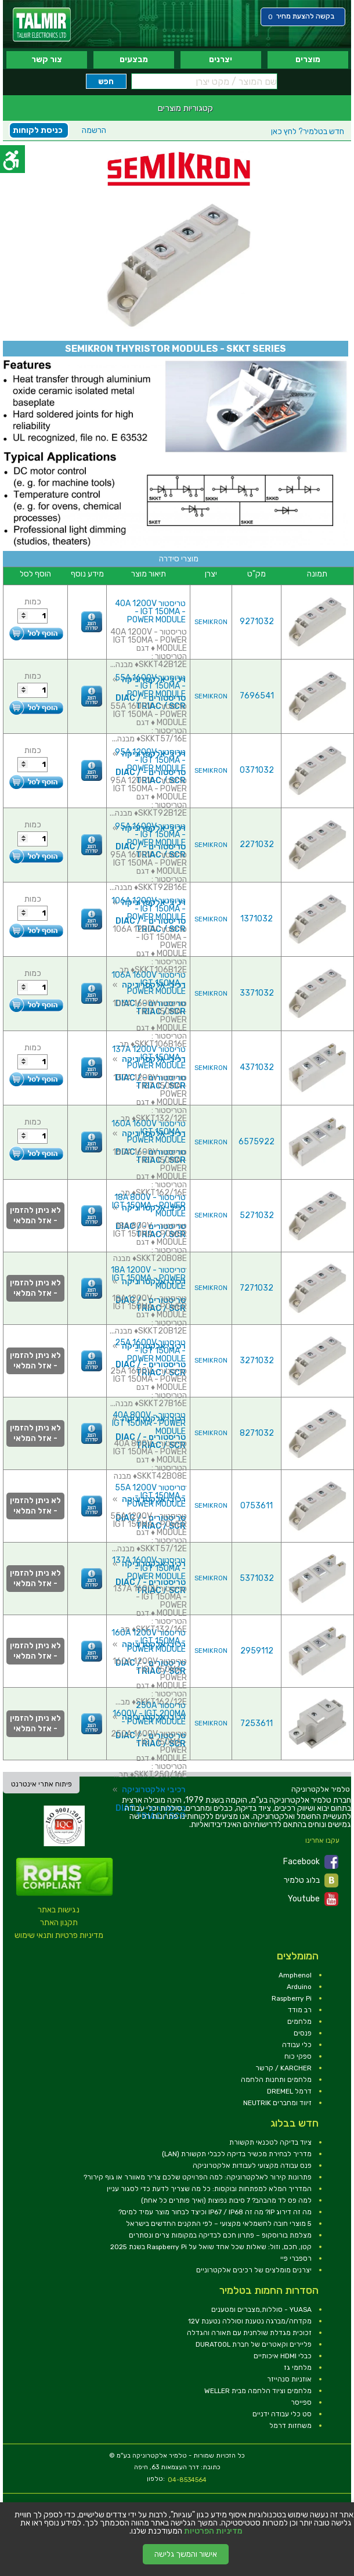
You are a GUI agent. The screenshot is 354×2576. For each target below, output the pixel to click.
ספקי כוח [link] (298, 2056)
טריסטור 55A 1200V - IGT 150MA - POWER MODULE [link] (150, 1496)
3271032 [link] (257, 1361)
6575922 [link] (256, 1142)
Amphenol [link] (295, 1975)
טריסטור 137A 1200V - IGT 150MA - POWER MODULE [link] (149, 1057)
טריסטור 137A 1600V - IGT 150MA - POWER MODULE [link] (149, 1568)
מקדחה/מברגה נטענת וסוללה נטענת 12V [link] (250, 2321)
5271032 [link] (257, 1215)
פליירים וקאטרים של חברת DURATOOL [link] (254, 2344)
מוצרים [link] (307, 59)
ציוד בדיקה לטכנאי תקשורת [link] (270, 2142)
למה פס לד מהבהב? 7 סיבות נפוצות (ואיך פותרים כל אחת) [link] (226, 2200)
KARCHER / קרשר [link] (283, 2068)
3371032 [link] (257, 993)
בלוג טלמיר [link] (311, 1880)
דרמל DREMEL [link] (289, 2091)
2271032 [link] (257, 844)
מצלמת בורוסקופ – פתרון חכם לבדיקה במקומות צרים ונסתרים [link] (220, 2235)
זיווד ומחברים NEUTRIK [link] (277, 2103)
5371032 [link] (257, 1578)
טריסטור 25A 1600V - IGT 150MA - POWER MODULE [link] (150, 1351)
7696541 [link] (257, 696)
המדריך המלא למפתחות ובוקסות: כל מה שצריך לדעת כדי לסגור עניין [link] (209, 2189)
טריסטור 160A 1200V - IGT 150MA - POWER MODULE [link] (148, 1641)
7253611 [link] (256, 1723)
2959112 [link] (256, 1651)
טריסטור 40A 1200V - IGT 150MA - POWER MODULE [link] (150, 612)
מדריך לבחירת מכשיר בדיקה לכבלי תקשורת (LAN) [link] (237, 2154)
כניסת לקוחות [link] (38, 130)
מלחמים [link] (299, 2021)
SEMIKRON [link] (210, 622)
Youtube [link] (313, 1899)
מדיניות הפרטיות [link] (213, 2531)
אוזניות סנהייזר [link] (289, 2379)
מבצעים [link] (134, 59)
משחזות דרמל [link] (290, 2426)
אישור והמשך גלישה (185, 2554)
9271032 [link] (257, 621)
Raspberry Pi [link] (292, 1998)
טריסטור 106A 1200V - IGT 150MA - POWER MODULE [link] (148, 909)
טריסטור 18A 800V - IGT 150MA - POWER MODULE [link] (149, 1205)
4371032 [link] (257, 1067)
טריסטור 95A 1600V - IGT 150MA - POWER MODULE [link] (150, 835)
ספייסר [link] (301, 2402)
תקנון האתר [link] (59, 1923)
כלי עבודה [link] (297, 2045)
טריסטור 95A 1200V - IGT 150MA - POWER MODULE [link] (150, 760)
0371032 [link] (257, 770)
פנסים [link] (303, 2033)
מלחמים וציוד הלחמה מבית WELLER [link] (258, 2391)
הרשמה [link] (94, 130)
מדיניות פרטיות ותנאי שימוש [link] (59, 1935)
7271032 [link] (256, 1288)
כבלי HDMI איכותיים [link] (283, 2356)
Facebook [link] (310, 1862)
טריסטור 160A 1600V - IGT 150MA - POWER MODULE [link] (148, 1132)
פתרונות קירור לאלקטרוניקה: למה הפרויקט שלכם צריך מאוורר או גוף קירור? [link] (198, 2177)
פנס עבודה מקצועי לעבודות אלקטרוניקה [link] (252, 2165)
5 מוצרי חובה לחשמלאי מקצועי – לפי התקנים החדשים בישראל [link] (219, 2224)
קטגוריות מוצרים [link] (185, 108)
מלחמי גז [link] (298, 2368)
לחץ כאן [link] (307, 131)
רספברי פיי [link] (296, 2258)
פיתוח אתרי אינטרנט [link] (41, 1784)
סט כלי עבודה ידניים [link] (282, 2414)
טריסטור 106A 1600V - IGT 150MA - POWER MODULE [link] (148, 983)
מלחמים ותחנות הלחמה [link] (276, 2080)
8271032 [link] (257, 1433)
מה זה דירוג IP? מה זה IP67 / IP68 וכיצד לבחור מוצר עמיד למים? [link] (215, 2212)
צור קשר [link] (46, 59)
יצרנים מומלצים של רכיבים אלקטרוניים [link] (254, 2270)
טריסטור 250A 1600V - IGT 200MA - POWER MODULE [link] (149, 1713)
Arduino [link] (299, 1987)
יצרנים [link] (220, 59)
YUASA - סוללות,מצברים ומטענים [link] (261, 2309)
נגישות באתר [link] (59, 1910)
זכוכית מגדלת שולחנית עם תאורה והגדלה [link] (249, 2333)
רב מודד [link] (300, 2010)
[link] (42, 25)
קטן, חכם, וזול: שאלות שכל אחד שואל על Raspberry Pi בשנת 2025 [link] (211, 2247)
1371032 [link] (256, 919)
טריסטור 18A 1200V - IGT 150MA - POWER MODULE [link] (148, 1278)
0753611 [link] (256, 1506)
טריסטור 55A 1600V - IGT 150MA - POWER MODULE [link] (150, 686)
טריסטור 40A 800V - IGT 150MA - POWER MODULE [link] (149, 1423)
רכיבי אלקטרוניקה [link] (154, 1790)
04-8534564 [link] (187, 2480)
